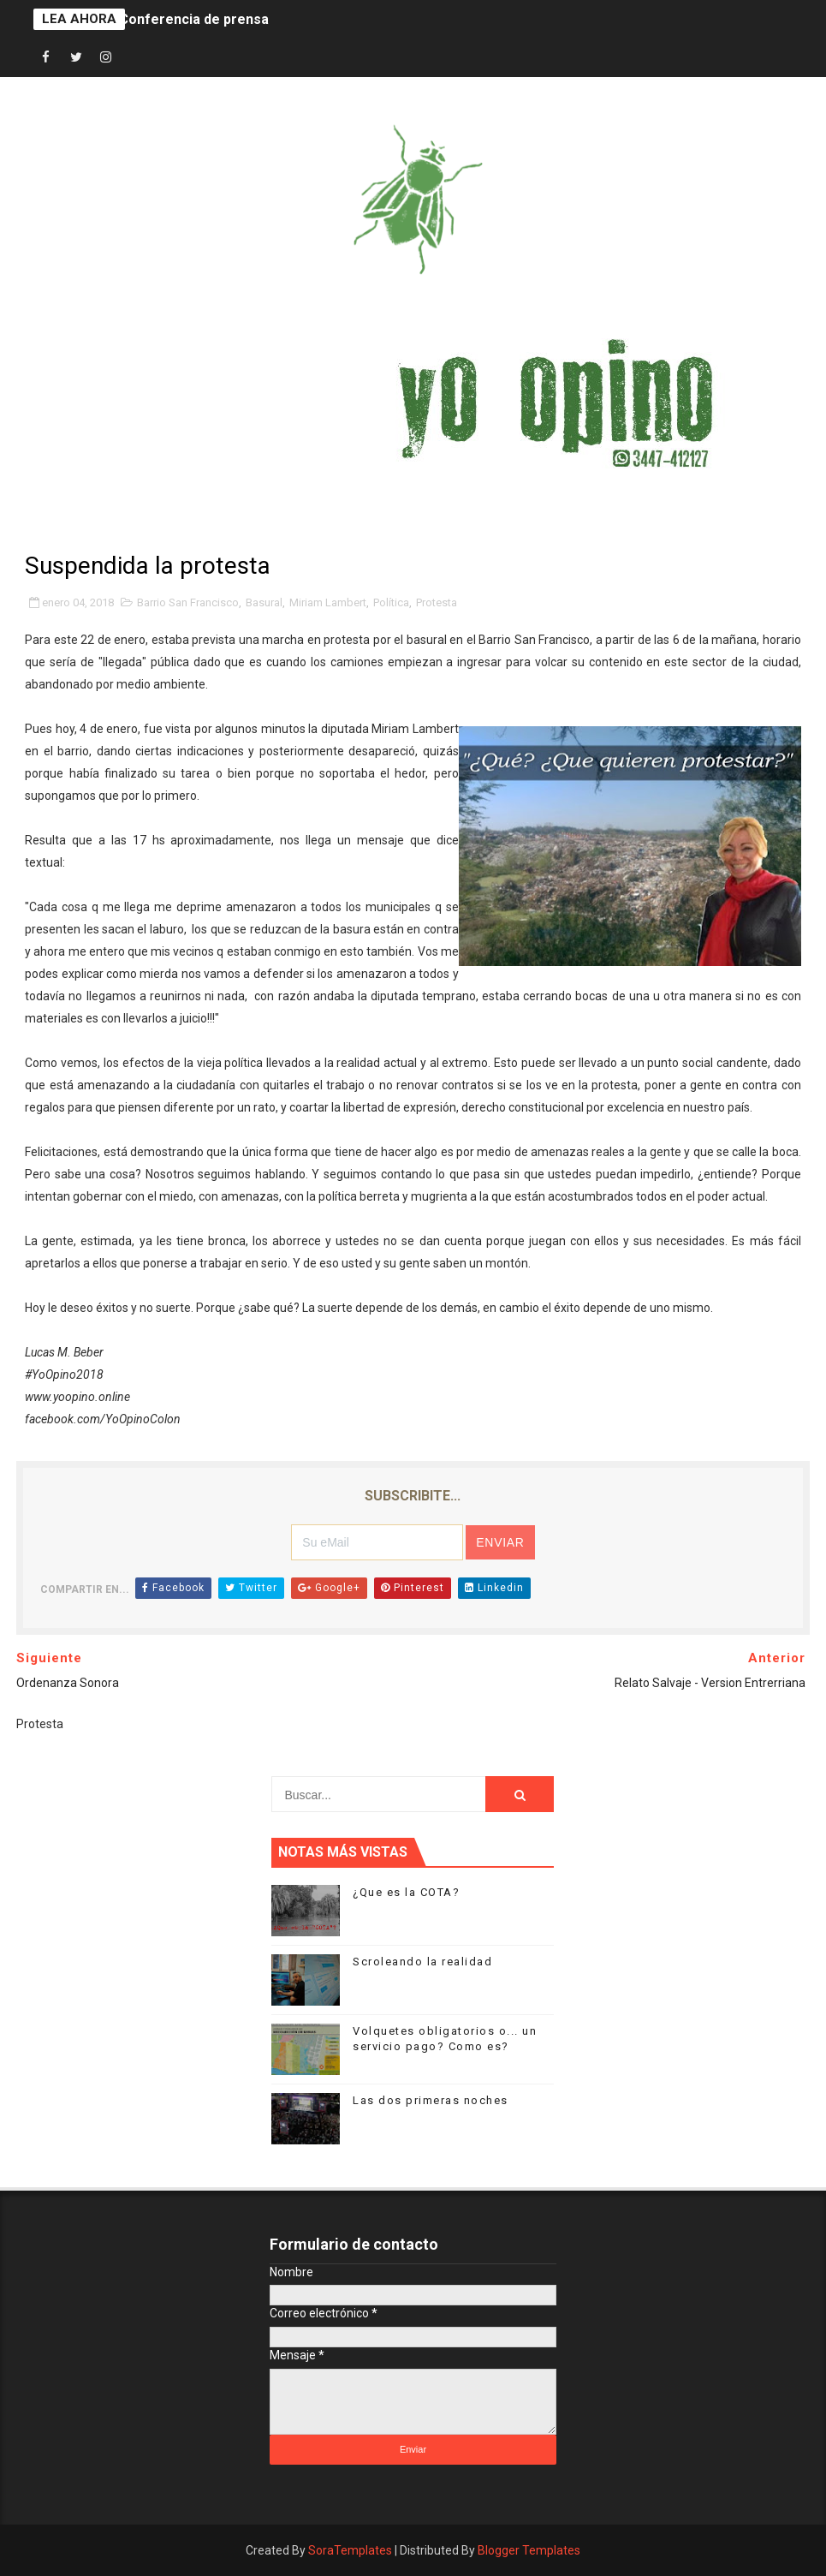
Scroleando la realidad (422, 1961)
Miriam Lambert (327, 602)
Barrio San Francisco (188, 602)
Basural (264, 602)
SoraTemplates (350, 2550)
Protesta (436, 602)
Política (391, 602)
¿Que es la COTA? (406, 1892)
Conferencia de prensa (194, 19)
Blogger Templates (529, 2550)
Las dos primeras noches (430, 2100)
